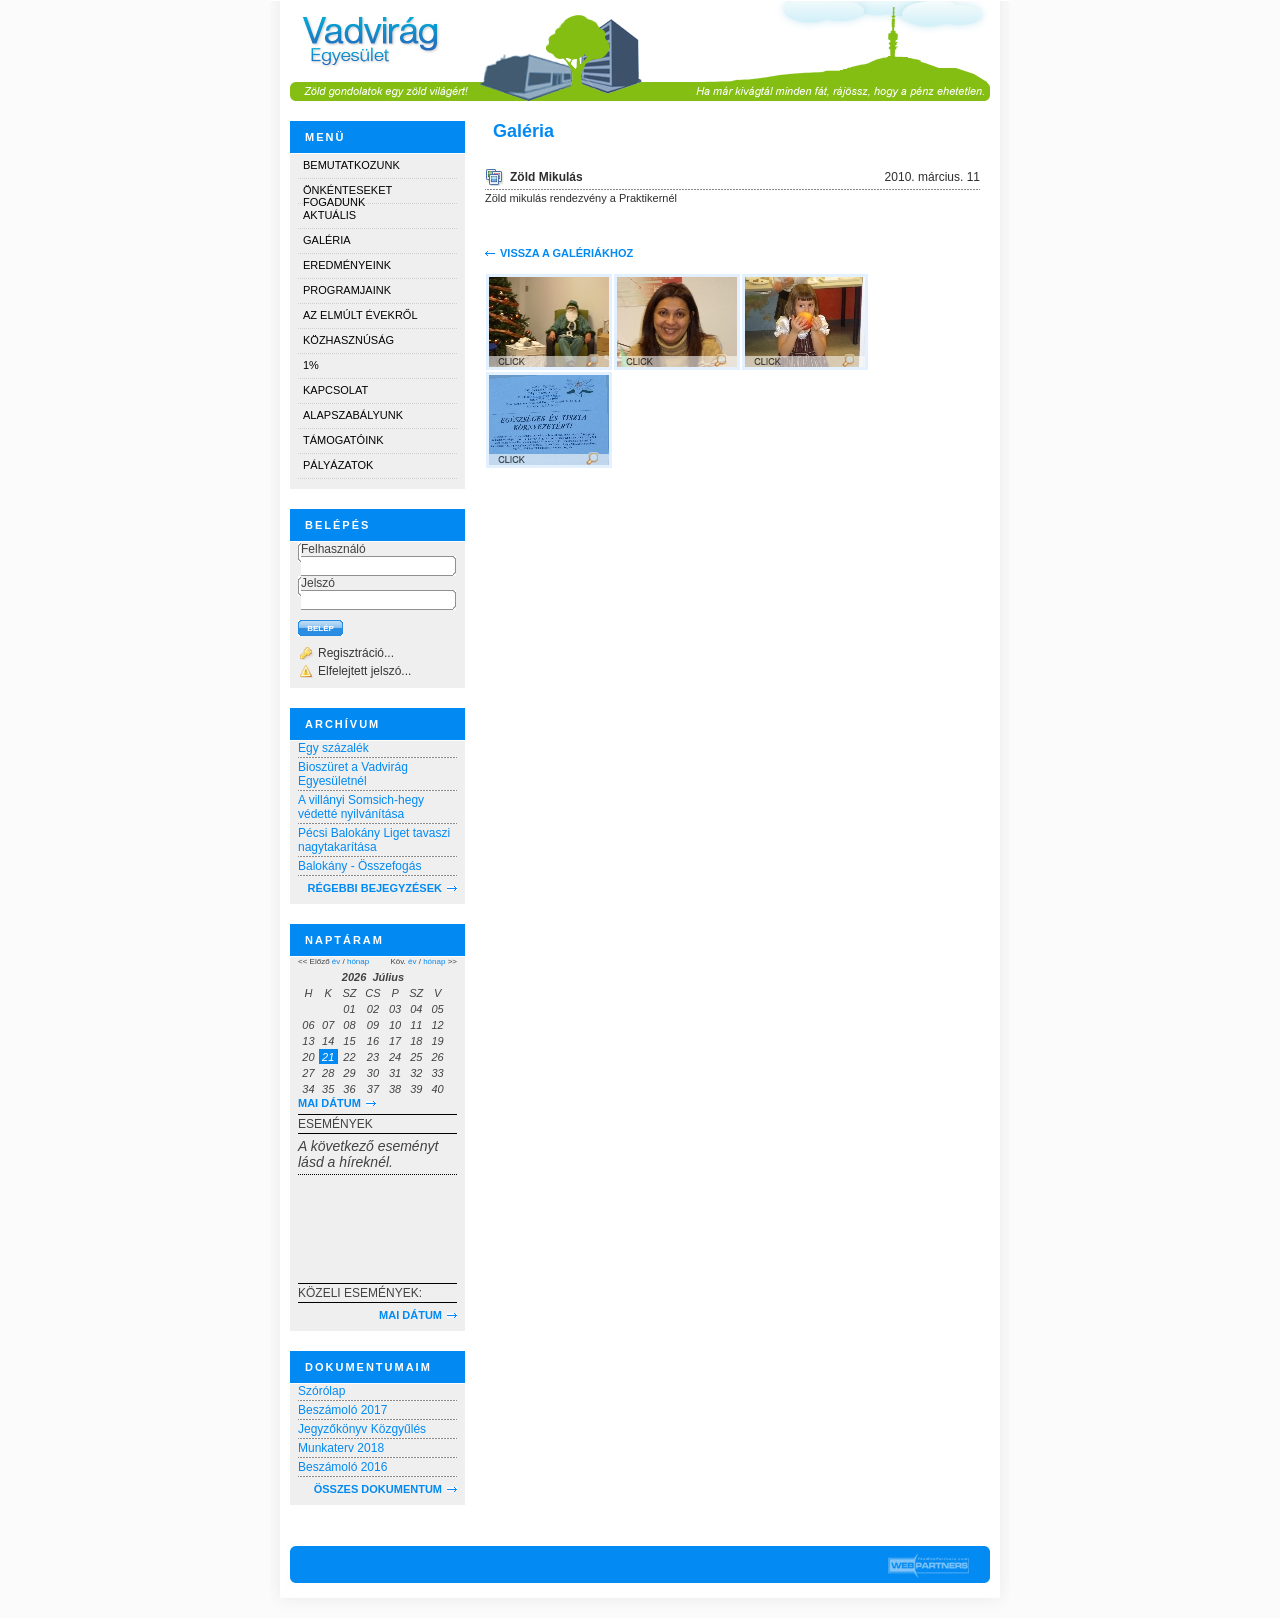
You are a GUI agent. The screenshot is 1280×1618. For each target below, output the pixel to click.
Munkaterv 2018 (341, 1448)
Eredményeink (347, 265)
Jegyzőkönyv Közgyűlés (362, 1429)
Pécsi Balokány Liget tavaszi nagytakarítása (374, 840)
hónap (358, 961)
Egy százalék (333, 748)
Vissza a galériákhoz (566, 253)
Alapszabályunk (353, 415)
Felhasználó (333, 549)
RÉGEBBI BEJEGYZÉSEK (375, 888)
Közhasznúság (348, 340)
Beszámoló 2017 (342, 1410)
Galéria (327, 240)
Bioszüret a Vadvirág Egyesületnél (353, 774)
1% (311, 365)
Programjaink (347, 290)
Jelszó (318, 583)
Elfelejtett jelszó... (364, 671)
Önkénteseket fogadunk (347, 193)
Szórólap (321, 1391)
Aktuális (329, 215)
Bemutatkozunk (351, 165)
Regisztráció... (356, 653)
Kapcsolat (335, 390)
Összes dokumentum (378, 1489)
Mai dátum (329, 1103)
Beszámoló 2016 (342, 1467)
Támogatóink (343, 440)
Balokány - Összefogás (359, 866)
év (336, 961)
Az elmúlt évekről (360, 315)
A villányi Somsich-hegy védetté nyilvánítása (361, 807)
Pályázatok (338, 465)
